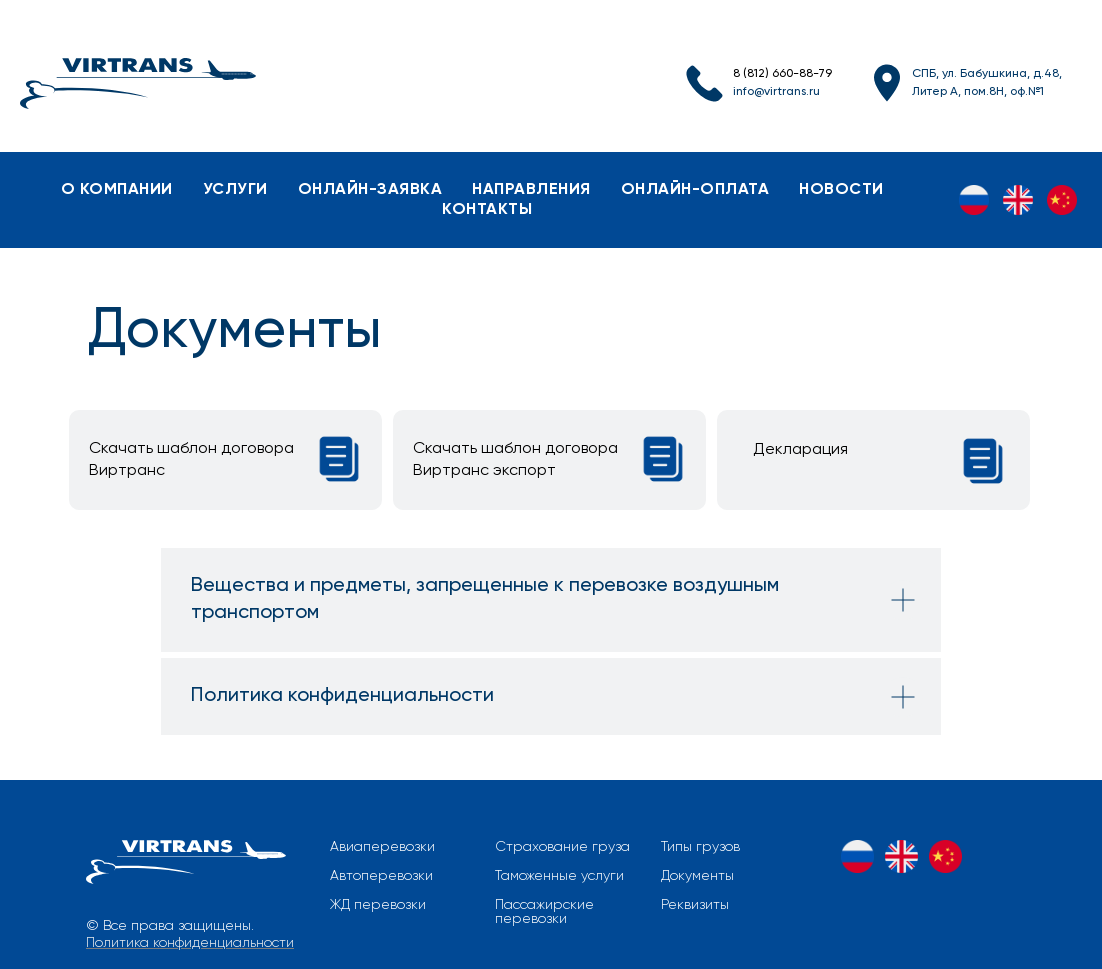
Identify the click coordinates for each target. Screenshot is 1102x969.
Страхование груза (562, 847)
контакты (487, 210)
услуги (235, 190)
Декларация (800, 450)
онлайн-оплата (695, 190)
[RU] (974, 200)
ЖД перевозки (378, 905)
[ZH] (1062, 200)
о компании (117, 190)
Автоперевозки (381, 876)
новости (841, 190)
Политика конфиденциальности (190, 943)
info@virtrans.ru (776, 92)
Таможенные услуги (559, 876)
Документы (697, 876)
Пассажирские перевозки (544, 912)
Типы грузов (700, 847)
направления (531, 190)
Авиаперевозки (382, 847)
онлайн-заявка (370, 190)
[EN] (1018, 200)
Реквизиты (695, 905)
